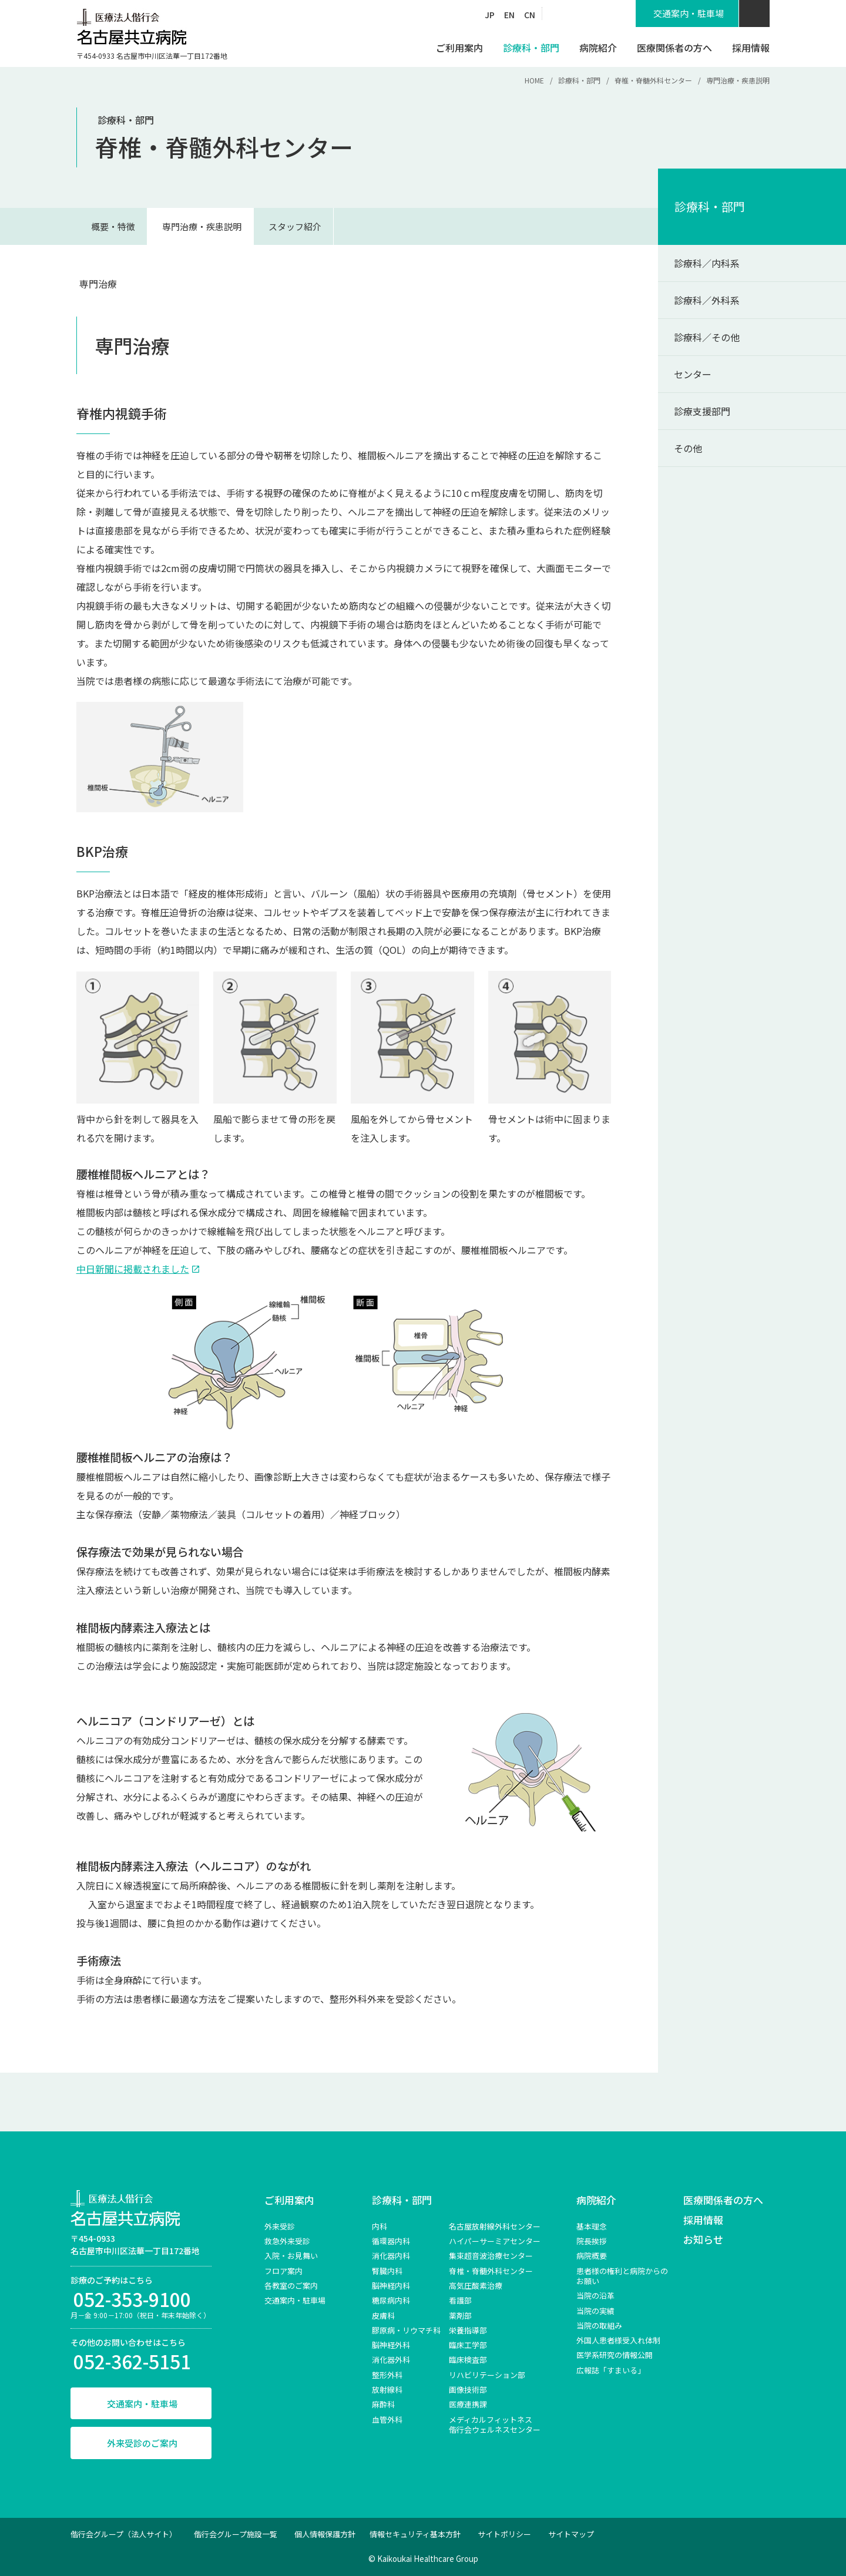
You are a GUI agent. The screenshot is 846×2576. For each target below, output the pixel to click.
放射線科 (387, 2389)
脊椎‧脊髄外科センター (491, 2270)
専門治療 (98, 284)
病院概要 (591, 2255)
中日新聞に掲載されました (132, 1269)
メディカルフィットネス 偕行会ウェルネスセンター (494, 2424)
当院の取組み (599, 2325)
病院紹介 (596, 2199)
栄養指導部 (468, 2330)
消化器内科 (391, 2255)
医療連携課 (468, 2404)
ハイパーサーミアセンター (494, 2241)
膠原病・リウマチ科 (406, 2330)
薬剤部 (460, 2315)
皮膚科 (383, 2315)
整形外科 (387, 2374)
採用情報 (703, 2219)
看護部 (460, 2300)
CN (529, 15)
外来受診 (279, 2226)
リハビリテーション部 (487, 2374)
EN (509, 15)
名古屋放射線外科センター (494, 2226)
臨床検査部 (468, 2359)
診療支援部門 (702, 411)
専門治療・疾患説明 (201, 226)
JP (490, 15)
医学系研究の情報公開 (614, 2354)
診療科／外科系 (707, 300)
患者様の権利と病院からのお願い (622, 2275)
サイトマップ (571, 2534)
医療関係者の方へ (723, 2199)
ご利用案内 (289, 2199)
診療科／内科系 (707, 263)
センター (692, 374)
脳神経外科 (391, 2344)
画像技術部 (468, 2389)
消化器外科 (391, 2359)
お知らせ (703, 2239)
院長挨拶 (591, 2241)
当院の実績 (595, 2310)
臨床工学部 (468, 2344)
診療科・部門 (579, 80)
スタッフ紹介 (294, 226)
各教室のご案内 (291, 2285)
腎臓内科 (387, 2270)
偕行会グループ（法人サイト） (123, 2534)
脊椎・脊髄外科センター (653, 80)
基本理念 (591, 2226)
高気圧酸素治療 (475, 2285)
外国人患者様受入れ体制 (618, 2340)
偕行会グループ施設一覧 (235, 2534)
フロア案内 (283, 2270)
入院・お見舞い (291, 2255)
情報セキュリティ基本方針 (415, 2534)
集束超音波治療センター (491, 2255)
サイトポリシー (504, 2534)
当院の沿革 (595, 2295)
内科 (379, 2226)
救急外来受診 (287, 2241)
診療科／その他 (707, 337)
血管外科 (387, 2419)
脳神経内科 (391, 2285)
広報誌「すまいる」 (610, 2370)
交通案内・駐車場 (142, 2403)
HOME (534, 80)
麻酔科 (383, 2404)
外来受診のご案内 (142, 2443)
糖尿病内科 (391, 2300)
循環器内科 (391, 2241)
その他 (688, 448)
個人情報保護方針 (324, 2534)
